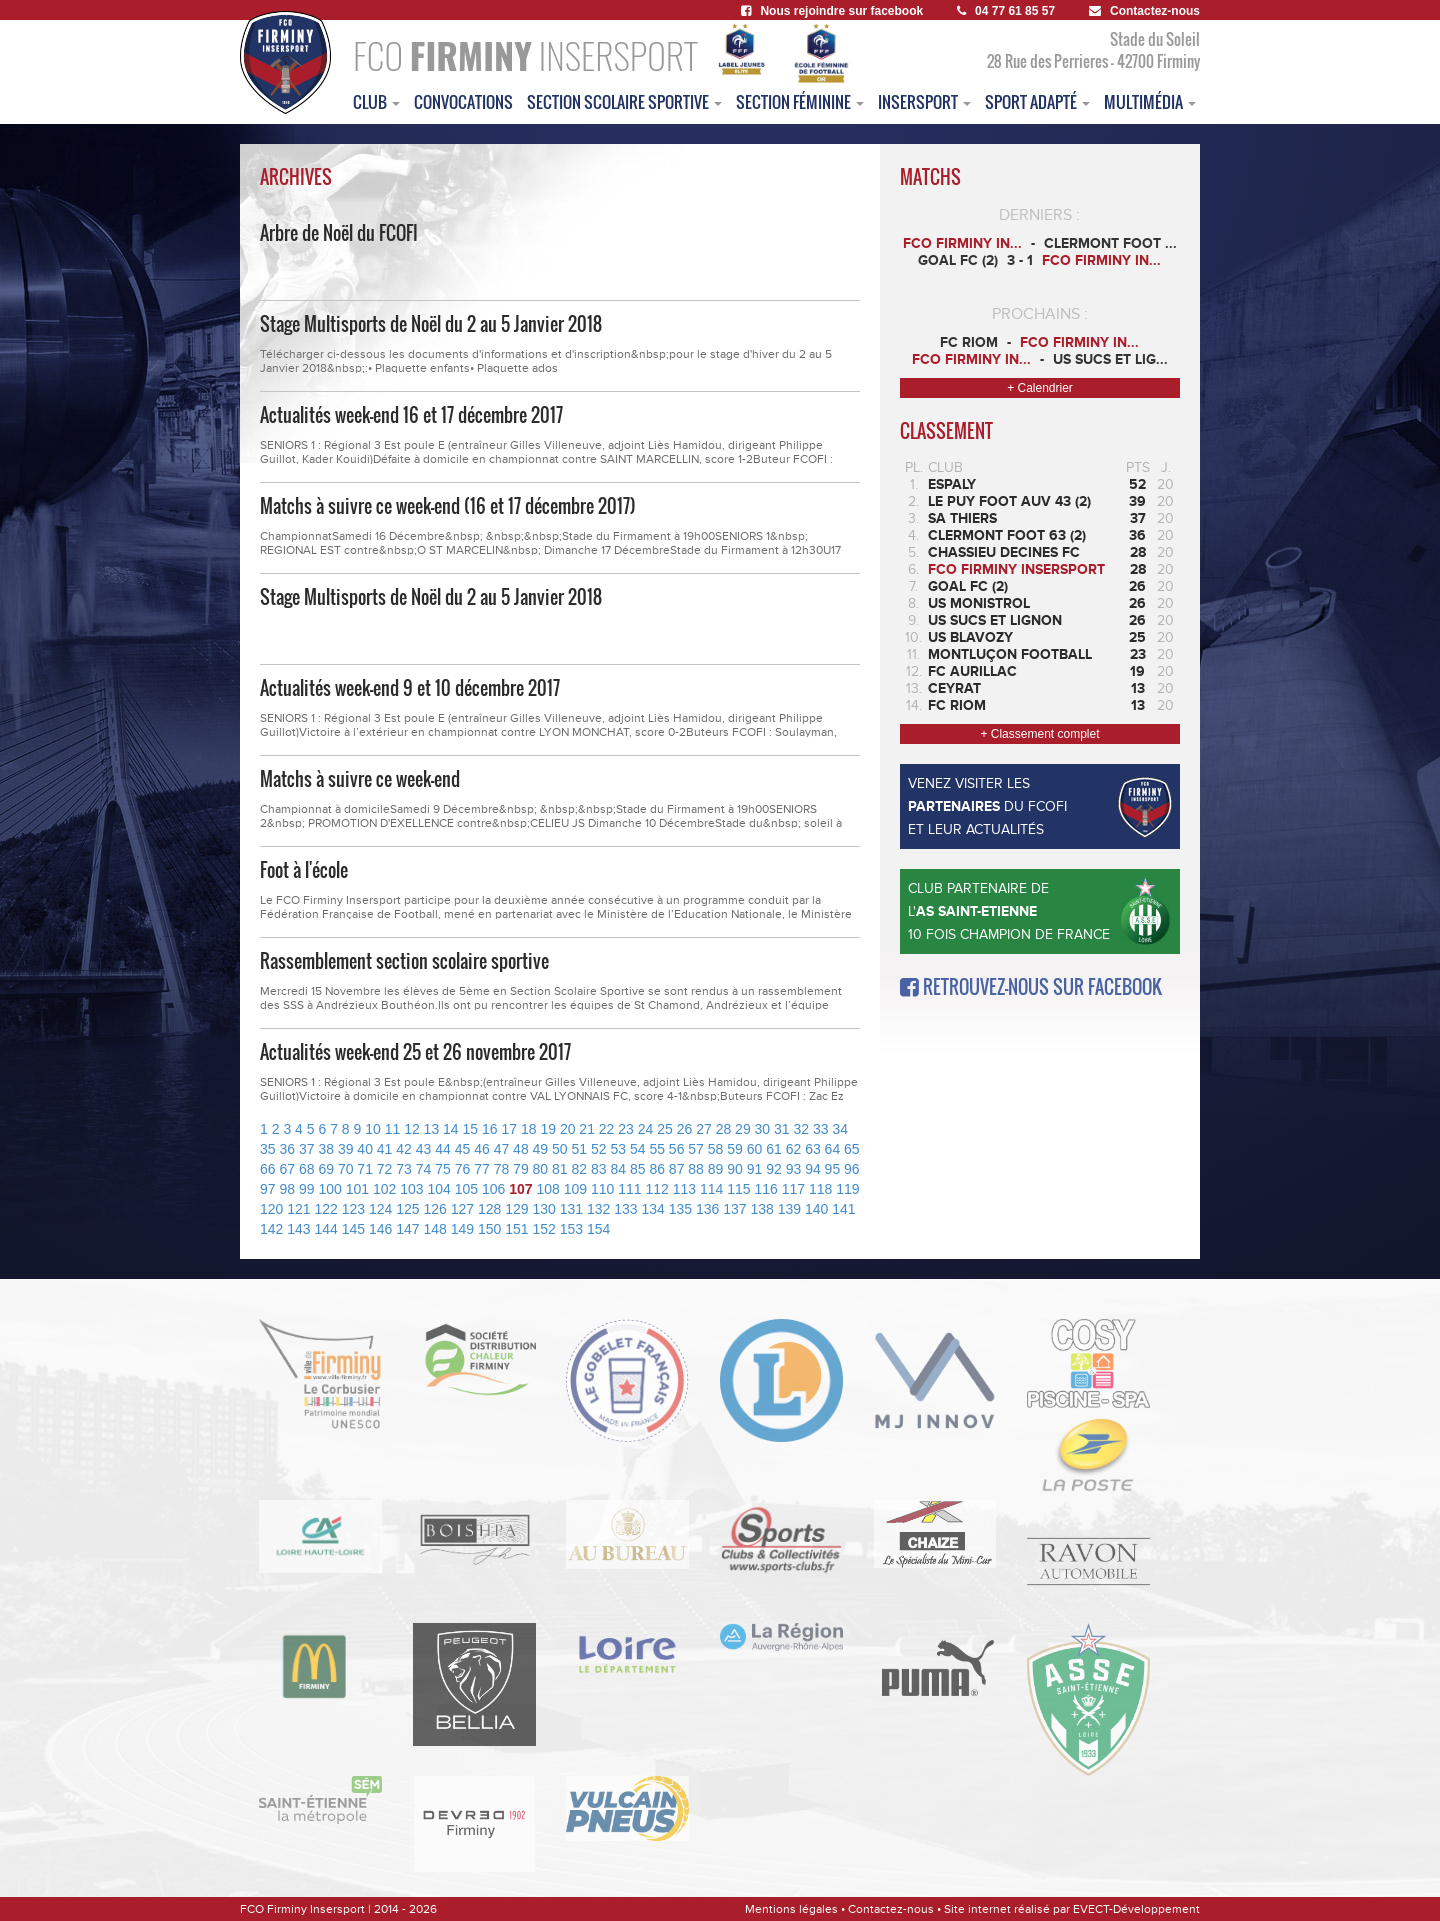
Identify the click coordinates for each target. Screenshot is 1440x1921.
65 (852, 1149)
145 (353, 1229)
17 (509, 1129)
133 (625, 1209)
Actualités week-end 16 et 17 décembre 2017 (411, 415)
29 (743, 1129)
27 (704, 1129)
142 (271, 1229)
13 (432, 1129)
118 (820, 1189)
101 (357, 1189)
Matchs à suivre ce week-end (360, 779)
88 (696, 1169)
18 (529, 1129)
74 (424, 1169)
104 (438, 1189)
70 (346, 1169)
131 (571, 1209)
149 (462, 1229)
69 (326, 1169)
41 (385, 1149)
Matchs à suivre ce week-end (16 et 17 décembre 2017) (448, 506)
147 (407, 1229)
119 (847, 1189)
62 (794, 1149)
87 (677, 1169)
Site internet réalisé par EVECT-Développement (1072, 1909)
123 (353, 1209)
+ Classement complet (1039, 734)
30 (763, 1129)
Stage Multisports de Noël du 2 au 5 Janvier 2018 (431, 324)
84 (618, 1169)
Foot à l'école (304, 870)
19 (548, 1129)
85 (638, 1169)
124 (380, 1209)
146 (380, 1229)
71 (365, 1169)
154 (598, 1229)
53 (618, 1149)
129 (516, 1209)
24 (646, 1129)
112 (656, 1189)
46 (482, 1149)
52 (599, 1149)
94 (813, 1169)
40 (365, 1149)
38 (326, 1149)
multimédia (1150, 102)
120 (271, 1209)
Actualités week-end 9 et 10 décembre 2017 (410, 688)
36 (287, 1149)
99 (307, 1189)
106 (493, 1189)
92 (774, 1169)
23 (626, 1129)
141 (843, 1209)
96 (852, 1169)
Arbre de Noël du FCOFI (339, 233)
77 (482, 1169)
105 (466, 1189)
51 (580, 1149)
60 (755, 1149)
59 (735, 1149)
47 (502, 1149)
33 (821, 1129)
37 (307, 1149)
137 (734, 1209)
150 (489, 1229)
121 (298, 1209)
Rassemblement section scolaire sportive (404, 961)
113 (684, 1189)
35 (268, 1149)
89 (716, 1169)
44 (443, 1149)
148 (435, 1229)
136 (707, 1209)
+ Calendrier (1040, 388)
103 (411, 1189)
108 (547, 1189)
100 (329, 1189)
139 (789, 1209)
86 (657, 1169)
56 (677, 1149)
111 (629, 1189)
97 (268, 1189)
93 (794, 1169)
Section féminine (800, 102)
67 (287, 1169)
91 (755, 1169)
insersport (924, 102)
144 (326, 1229)
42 (404, 1149)
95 (833, 1169)
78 (502, 1169)
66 (268, 1169)
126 (435, 1209)
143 (298, 1229)
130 (544, 1209)
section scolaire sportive (624, 102)
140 (816, 1209)
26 (685, 1129)
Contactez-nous (1144, 11)
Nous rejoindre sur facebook (832, 11)
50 (560, 1149)
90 (735, 1169)
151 (516, 1229)
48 (521, 1149)
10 (373, 1129)
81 (560, 1169)
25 (665, 1129)
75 (443, 1169)
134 (653, 1209)
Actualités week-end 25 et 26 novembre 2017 (415, 1052)
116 (765, 1189)
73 (404, 1169)
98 (287, 1189)
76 (463, 1169)
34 (840, 1129)
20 (568, 1129)
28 (724, 1129)
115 (738, 1189)
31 (782, 1129)
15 (471, 1129)
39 (346, 1149)
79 (521, 1169)
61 (774, 1149)
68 (307, 1169)
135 (680, 1209)
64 (833, 1149)
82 (580, 1169)
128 (489, 1209)
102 (384, 1189)
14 (451, 1129)
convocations (463, 102)
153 (571, 1229)
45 (463, 1149)
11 (393, 1129)
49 (541, 1149)
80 (541, 1169)
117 (793, 1189)
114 (711, 1189)
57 (696, 1149)
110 (602, 1189)
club (376, 102)
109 (575, 1189)
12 (412, 1129)
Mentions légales (791, 1909)
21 (587, 1129)
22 (607, 1129)
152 (544, 1229)
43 (424, 1149)
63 (813, 1149)
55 (657, 1149)
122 (326, 1209)
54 (638, 1149)
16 (490, 1129)
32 (802, 1129)
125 (407, 1209)
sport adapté (1037, 102)
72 (385, 1169)
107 (520, 1189)
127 (462, 1209)
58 (716, 1149)
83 (599, 1169)
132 (598, 1209)
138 (762, 1209)
